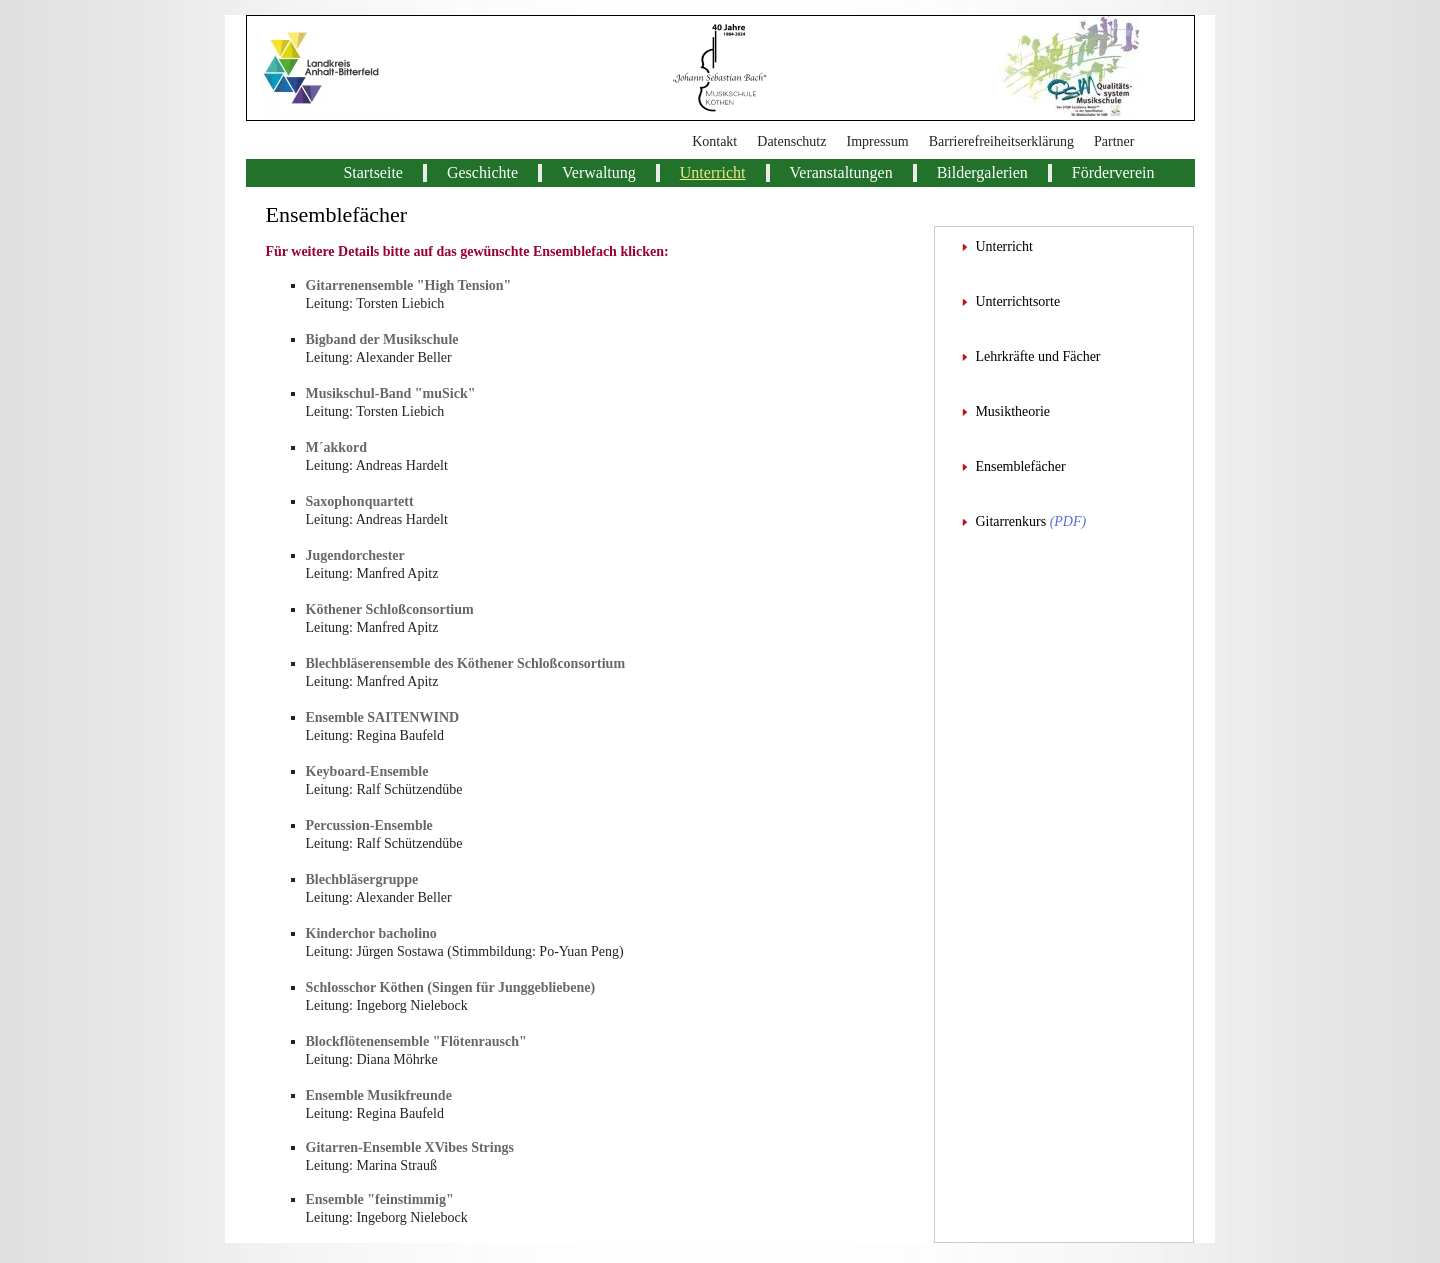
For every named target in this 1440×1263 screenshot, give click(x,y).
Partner (1114, 141)
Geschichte (482, 172)
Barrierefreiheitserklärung (1001, 141)
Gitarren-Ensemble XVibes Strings (410, 1147)
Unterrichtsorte (1017, 301)
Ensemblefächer (1020, 466)
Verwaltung (599, 172)
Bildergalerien (982, 172)
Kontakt (714, 141)
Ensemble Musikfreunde (379, 1095)
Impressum (877, 141)
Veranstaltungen (841, 172)
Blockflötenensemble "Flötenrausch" (416, 1041)
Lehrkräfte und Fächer (1037, 356)
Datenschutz (791, 141)
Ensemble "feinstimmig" (380, 1199)
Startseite (373, 172)
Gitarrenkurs (1010, 521)
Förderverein (1113, 172)
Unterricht (713, 172)
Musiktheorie (1012, 411)
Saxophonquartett (360, 501)
